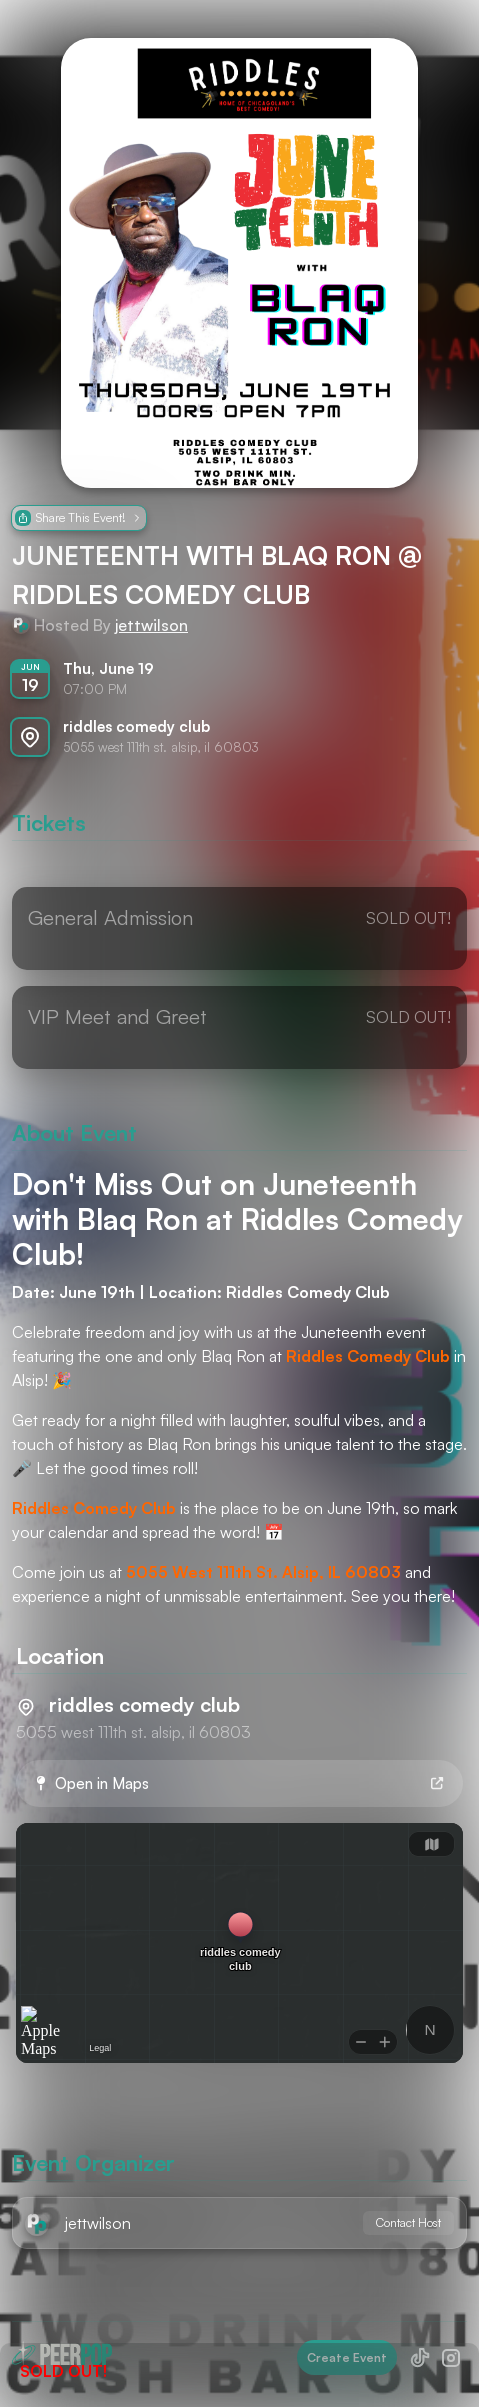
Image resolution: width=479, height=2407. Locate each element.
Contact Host (408, 2222)
